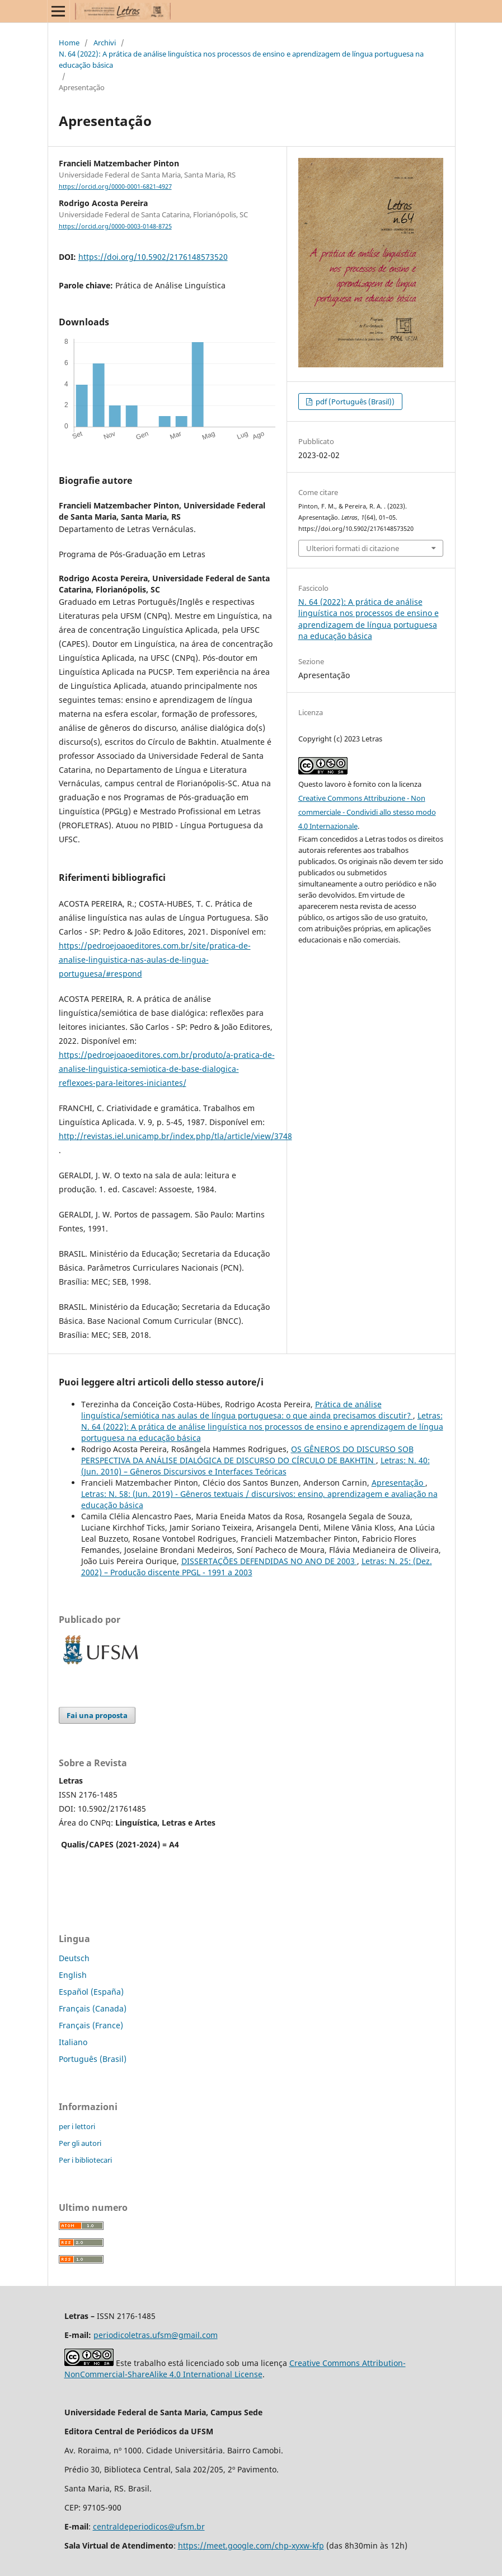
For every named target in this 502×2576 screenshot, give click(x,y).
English (73, 1975)
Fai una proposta (97, 1715)
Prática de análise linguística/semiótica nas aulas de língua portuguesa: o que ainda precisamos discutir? (247, 1410)
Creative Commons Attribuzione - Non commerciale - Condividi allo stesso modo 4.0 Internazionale (367, 812)
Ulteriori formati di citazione (352, 548)
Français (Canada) (92, 2008)
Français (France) (91, 2025)
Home (69, 43)
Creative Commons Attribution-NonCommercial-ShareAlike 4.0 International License (235, 2368)
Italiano (73, 2042)
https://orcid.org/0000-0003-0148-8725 (115, 226)
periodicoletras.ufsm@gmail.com (155, 2335)
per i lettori (77, 2126)
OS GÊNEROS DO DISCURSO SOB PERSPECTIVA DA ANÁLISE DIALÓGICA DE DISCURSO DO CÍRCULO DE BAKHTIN (247, 1455)
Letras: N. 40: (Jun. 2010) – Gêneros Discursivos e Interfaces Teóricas (255, 1466)
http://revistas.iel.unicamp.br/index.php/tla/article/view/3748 (175, 1136)
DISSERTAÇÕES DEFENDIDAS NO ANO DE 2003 (269, 1561)
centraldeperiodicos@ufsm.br (149, 2526)
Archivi (104, 43)
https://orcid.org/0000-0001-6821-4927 (115, 186)
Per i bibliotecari (85, 2160)
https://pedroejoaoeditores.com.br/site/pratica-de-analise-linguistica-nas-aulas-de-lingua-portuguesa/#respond (155, 959)
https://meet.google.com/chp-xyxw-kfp (251, 2545)
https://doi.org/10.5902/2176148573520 (153, 256)
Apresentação (398, 1482)
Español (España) (91, 1991)
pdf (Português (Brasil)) (354, 401)
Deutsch (74, 1958)
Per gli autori (80, 2143)
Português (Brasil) (92, 2059)
